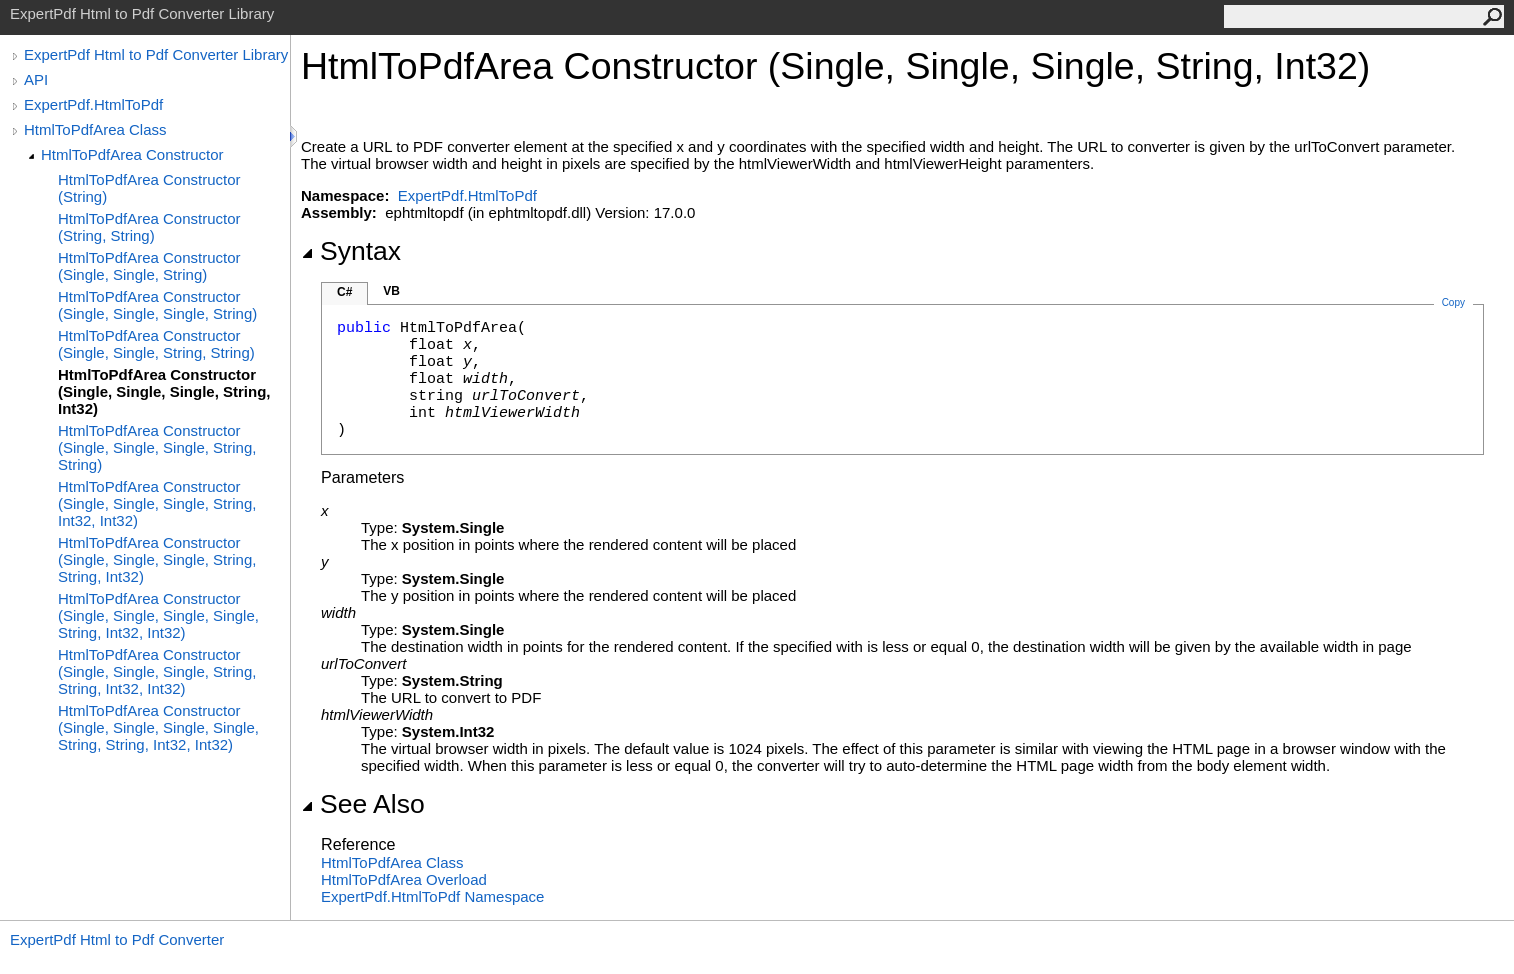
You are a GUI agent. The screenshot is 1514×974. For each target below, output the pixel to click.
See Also (363, 804)
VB (391, 291)
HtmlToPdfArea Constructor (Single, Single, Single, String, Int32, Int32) (157, 503)
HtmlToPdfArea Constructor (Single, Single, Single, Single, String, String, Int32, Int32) (158, 727)
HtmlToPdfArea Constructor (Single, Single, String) (149, 266)
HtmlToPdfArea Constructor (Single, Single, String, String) (156, 344)
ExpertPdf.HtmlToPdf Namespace (432, 896)
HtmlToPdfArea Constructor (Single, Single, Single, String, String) (157, 447)
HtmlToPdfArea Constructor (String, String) (149, 227)
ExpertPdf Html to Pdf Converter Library (156, 54)
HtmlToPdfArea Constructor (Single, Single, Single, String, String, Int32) (157, 559)
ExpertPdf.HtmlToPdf (93, 104)
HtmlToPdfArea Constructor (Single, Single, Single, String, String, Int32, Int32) (157, 671)
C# (344, 292)
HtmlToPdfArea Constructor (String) (149, 188)
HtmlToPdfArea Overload (404, 879)
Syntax (351, 251)
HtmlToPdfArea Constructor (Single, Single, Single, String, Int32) (164, 391)
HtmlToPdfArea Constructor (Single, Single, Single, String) (157, 305)
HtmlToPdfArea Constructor (132, 154)
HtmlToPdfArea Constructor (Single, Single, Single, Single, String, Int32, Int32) (158, 615)
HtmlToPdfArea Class (95, 129)
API (36, 79)
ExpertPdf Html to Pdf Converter (117, 939)
